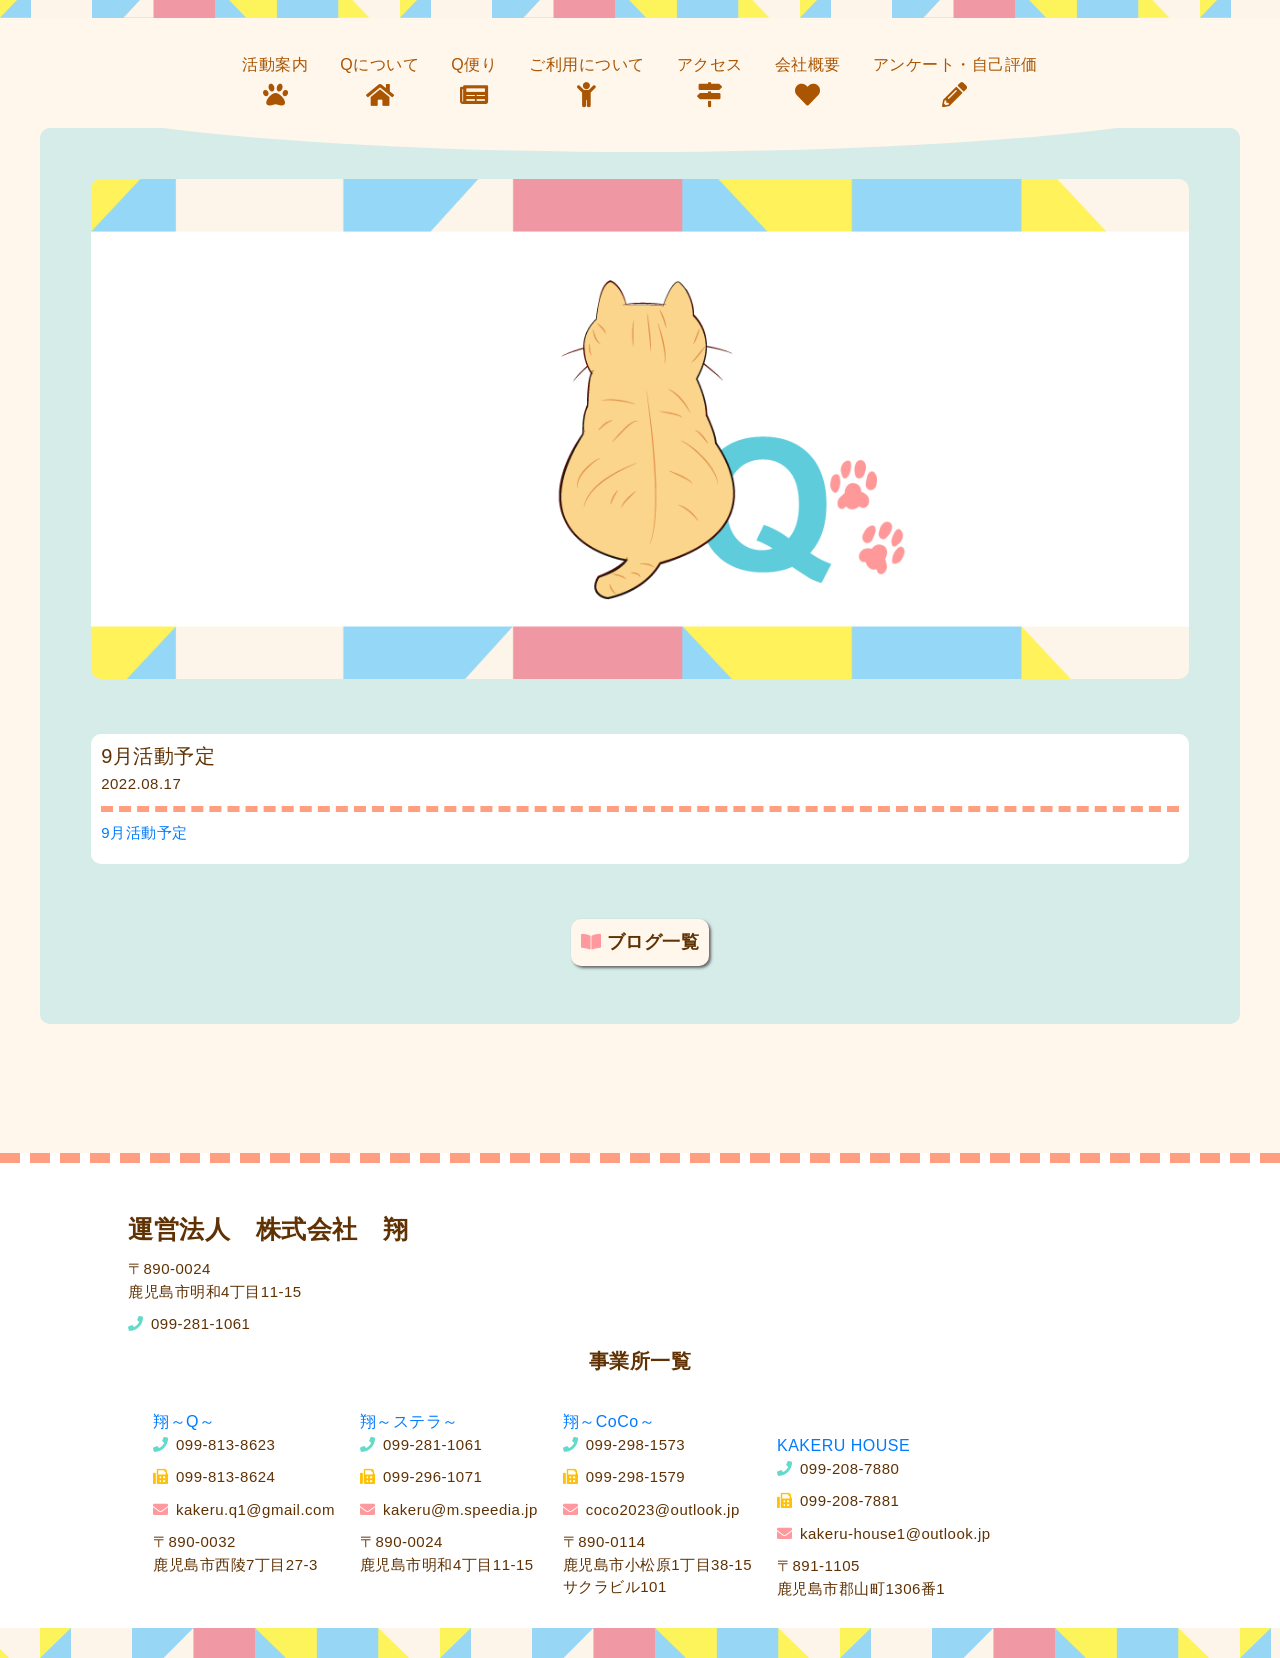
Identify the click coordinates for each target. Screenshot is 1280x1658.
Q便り (474, 64)
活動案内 (275, 64)
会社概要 (808, 64)
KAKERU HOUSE (843, 1445)
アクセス (710, 64)
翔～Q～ (184, 1421)
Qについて (379, 64)
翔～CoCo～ (609, 1421)
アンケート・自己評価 (955, 64)
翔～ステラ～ (409, 1421)
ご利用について (587, 64)
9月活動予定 (144, 832)
